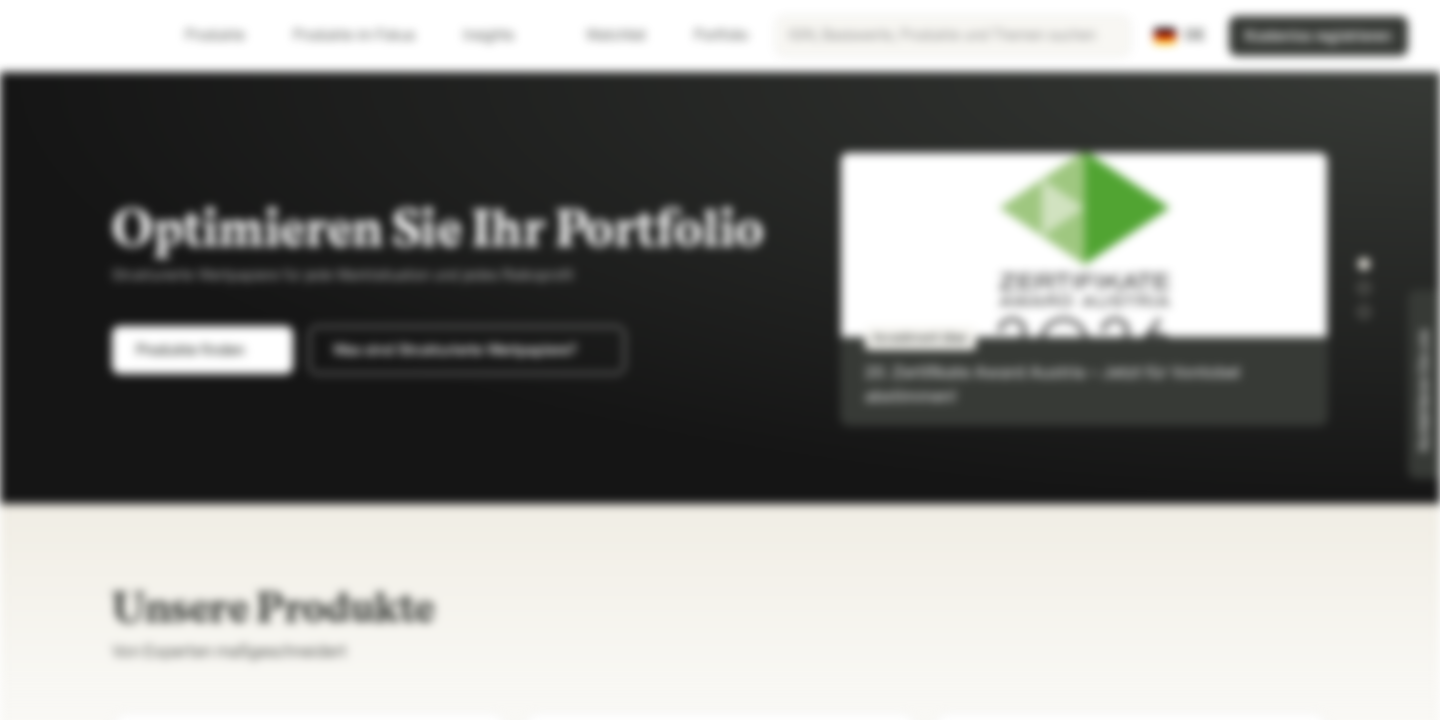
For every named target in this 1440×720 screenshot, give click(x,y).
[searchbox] (953, 36)
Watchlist (604, 35)
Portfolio (709, 35)
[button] (1364, 264)
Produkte (227, 35)
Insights (500, 35)
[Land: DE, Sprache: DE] (1179, 36)
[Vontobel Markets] (86, 36)
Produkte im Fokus (366, 35)
